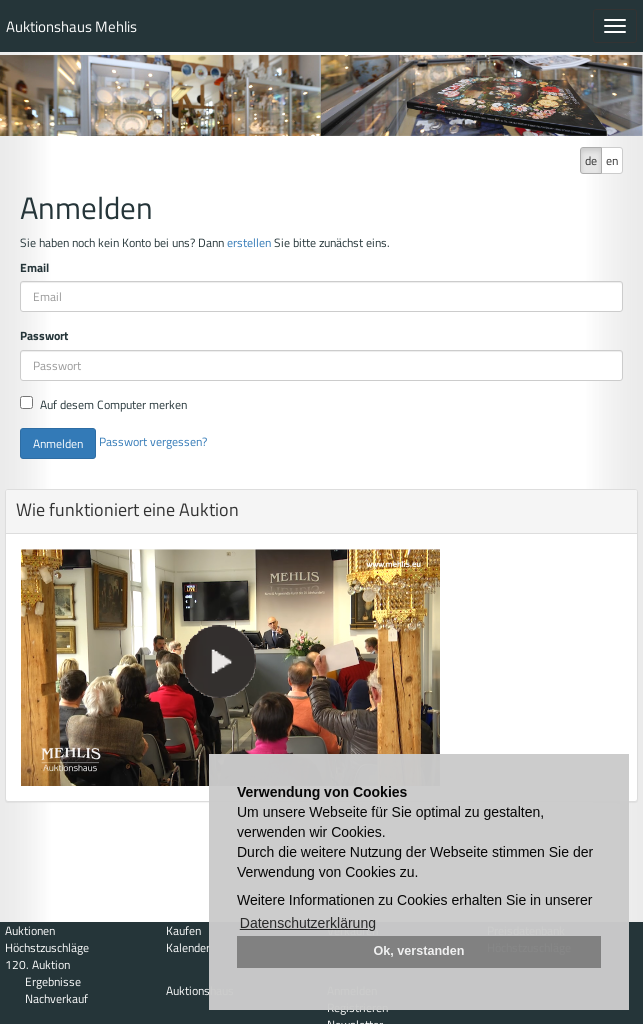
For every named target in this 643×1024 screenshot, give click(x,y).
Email (34, 267)
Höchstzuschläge (47, 947)
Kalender (188, 947)
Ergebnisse (53, 981)
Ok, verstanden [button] (419, 951)
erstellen (249, 242)
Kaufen (183, 930)
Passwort (44, 335)
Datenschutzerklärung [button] (308, 923)
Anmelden (58, 443)
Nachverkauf (56, 998)
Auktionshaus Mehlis (71, 26)
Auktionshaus (200, 990)
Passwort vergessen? (153, 441)
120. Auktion (37, 964)
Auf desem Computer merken (103, 404)
